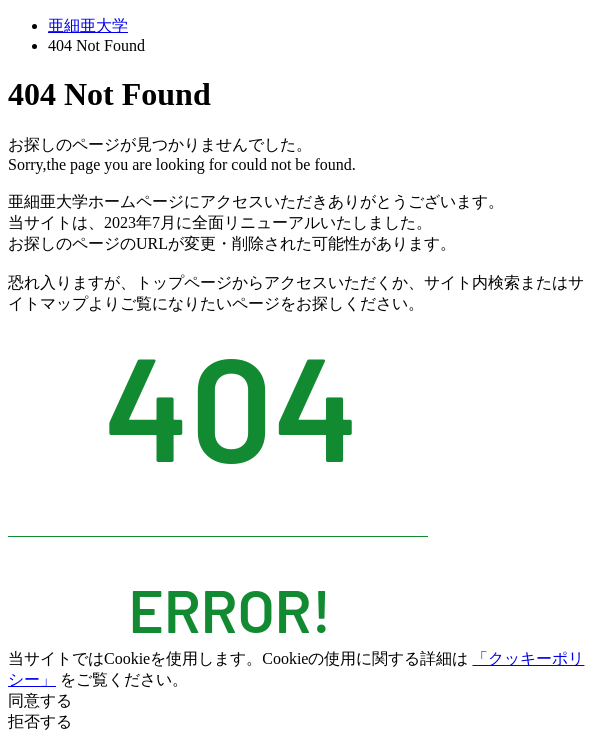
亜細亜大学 (88, 25)
